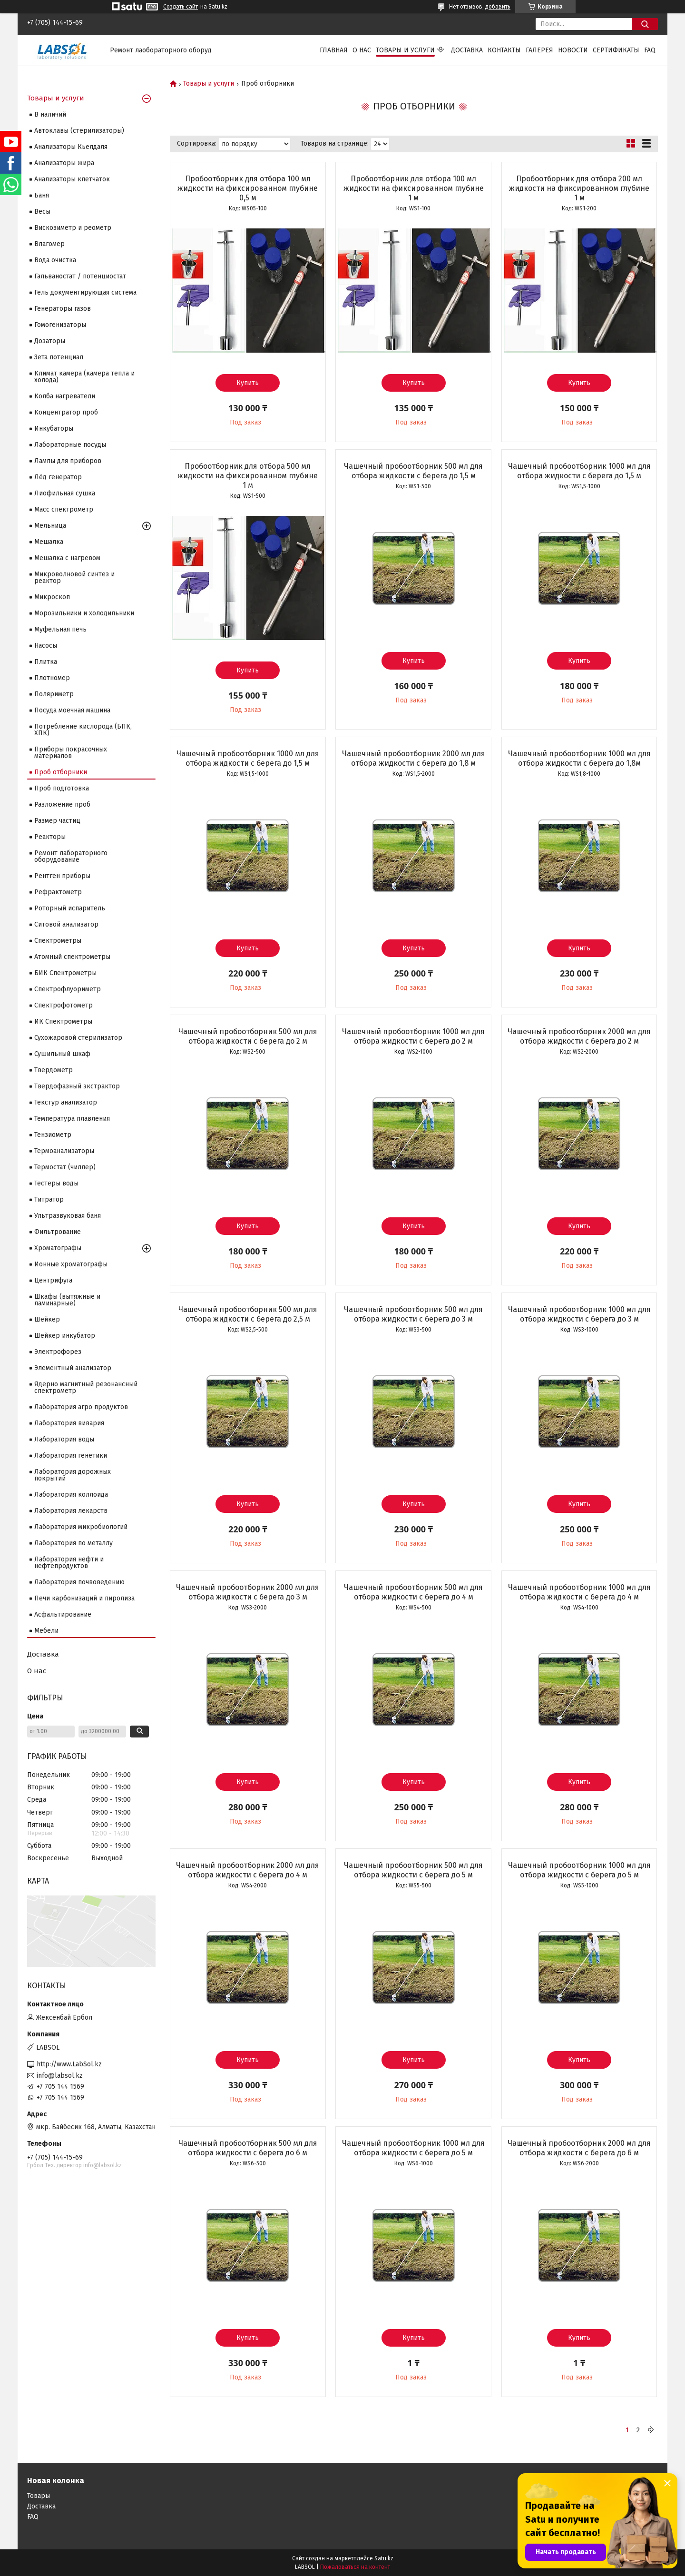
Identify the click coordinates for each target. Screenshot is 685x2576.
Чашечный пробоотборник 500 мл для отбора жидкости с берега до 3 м (413, 1314)
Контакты (504, 50)
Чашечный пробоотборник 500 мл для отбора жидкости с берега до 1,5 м (413, 471)
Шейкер (47, 1319)
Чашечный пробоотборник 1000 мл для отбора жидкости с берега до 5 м (579, 1870)
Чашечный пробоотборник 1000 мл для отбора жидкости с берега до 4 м (579, 1592)
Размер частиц (57, 821)
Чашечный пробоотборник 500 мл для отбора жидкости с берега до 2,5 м (247, 1314)
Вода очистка (55, 260)
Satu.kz (383, 2558)
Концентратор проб (66, 412)
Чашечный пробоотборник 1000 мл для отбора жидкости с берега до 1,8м (579, 758)
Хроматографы (57, 1248)
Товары (38, 2496)
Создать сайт (180, 6)
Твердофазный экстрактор (77, 1086)
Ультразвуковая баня (67, 1216)
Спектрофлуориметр (67, 989)
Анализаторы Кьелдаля (71, 147)
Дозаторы (49, 341)
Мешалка (48, 542)
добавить (497, 6)
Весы (42, 211)
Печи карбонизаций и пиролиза (84, 1598)
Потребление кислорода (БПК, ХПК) (83, 729)
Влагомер (49, 244)
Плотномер (52, 678)
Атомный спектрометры (72, 957)
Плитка (45, 662)
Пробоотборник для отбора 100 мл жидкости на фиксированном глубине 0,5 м (247, 188)
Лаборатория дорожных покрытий (72, 1475)
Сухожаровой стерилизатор (78, 1038)
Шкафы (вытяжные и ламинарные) (67, 1300)
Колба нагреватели (64, 396)
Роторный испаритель (69, 908)
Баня (41, 195)
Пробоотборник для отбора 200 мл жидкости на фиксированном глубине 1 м (579, 188)
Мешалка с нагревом (67, 558)
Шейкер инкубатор (64, 1336)
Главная (334, 50)
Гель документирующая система (85, 292)
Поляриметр (54, 694)
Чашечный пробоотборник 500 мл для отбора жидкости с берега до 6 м (247, 2148)
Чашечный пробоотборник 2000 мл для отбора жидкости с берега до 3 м (247, 1592)
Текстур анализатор (65, 1102)
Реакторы (50, 837)
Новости (573, 50)
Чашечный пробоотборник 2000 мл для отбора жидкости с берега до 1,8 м (413, 758)
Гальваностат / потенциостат (80, 276)
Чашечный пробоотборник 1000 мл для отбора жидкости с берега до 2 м (413, 1036)
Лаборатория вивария (69, 1423)
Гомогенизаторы (60, 325)
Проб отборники (60, 772)
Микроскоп (52, 597)
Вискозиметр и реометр (72, 228)
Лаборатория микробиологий (80, 1527)
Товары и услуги (405, 50)
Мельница (50, 526)
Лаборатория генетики (70, 1455)
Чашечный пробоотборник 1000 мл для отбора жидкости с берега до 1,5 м (579, 471)
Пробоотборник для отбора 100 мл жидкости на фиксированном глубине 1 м (413, 188)
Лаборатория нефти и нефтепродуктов (69, 1562)
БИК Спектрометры (65, 973)
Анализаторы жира (64, 163)
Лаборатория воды (64, 1439)
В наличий (50, 114)
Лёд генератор (58, 477)
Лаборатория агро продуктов (81, 1407)
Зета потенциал (58, 357)
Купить (247, 383)
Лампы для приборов (67, 461)
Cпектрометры (57, 941)
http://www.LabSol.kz (69, 2064)
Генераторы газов (62, 309)
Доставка (467, 50)
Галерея (539, 50)
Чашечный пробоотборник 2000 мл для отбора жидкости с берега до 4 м (247, 1870)
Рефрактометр (58, 892)
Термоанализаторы (64, 1151)
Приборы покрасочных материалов (70, 752)
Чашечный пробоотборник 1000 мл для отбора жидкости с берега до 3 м (579, 1314)
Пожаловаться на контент (355, 2567)
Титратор (49, 1199)
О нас (361, 50)
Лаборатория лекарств (71, 1511)
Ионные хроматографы (71, 1264)
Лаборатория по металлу (73, 1543)
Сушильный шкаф (62, 1054)
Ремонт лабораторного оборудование (71, 856)
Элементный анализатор (72, 1368)
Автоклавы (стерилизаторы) (79, 131)
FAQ (650, 50)
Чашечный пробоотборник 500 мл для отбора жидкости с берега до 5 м (413, 1870)
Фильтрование (57, 1232)
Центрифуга (53, 1280)
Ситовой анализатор (66, 924)
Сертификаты (616, 50)
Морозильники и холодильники (84, 613)
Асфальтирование (62, 1614)
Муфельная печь (60, 629)
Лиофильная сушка (64, 493)
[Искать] (645, 24)
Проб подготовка (61, 788)
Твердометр (53, 1070)
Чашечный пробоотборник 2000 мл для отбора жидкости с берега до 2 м (579, 1036)
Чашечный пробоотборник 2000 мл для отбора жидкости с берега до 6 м (579, 2148)
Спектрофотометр (63, 1005)
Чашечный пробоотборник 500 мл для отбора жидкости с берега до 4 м (413, 1592)
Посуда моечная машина (72, 710)
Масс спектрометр (63, 509)
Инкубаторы (53, 428)
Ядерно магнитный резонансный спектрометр (85, 1387)
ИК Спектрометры (63, 1021)
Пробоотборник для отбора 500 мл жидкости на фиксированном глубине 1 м (247, 476)
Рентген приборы (62, 876)
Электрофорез (57, 1352)
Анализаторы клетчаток (72, 179)
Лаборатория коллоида (71, 1494)
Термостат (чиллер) (65, 1167)
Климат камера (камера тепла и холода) (84, 376)
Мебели (46, 1631)
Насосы (45, 646)
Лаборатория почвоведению (79, 1582)
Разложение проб (62, 804)
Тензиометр (52, 1135)
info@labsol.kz (60, 2076)
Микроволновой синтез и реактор (74, 577)
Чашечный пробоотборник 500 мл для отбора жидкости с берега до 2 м (247, 1036)
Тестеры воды (56, 1183)
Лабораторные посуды (70, 445)
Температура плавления (72, 1119)
